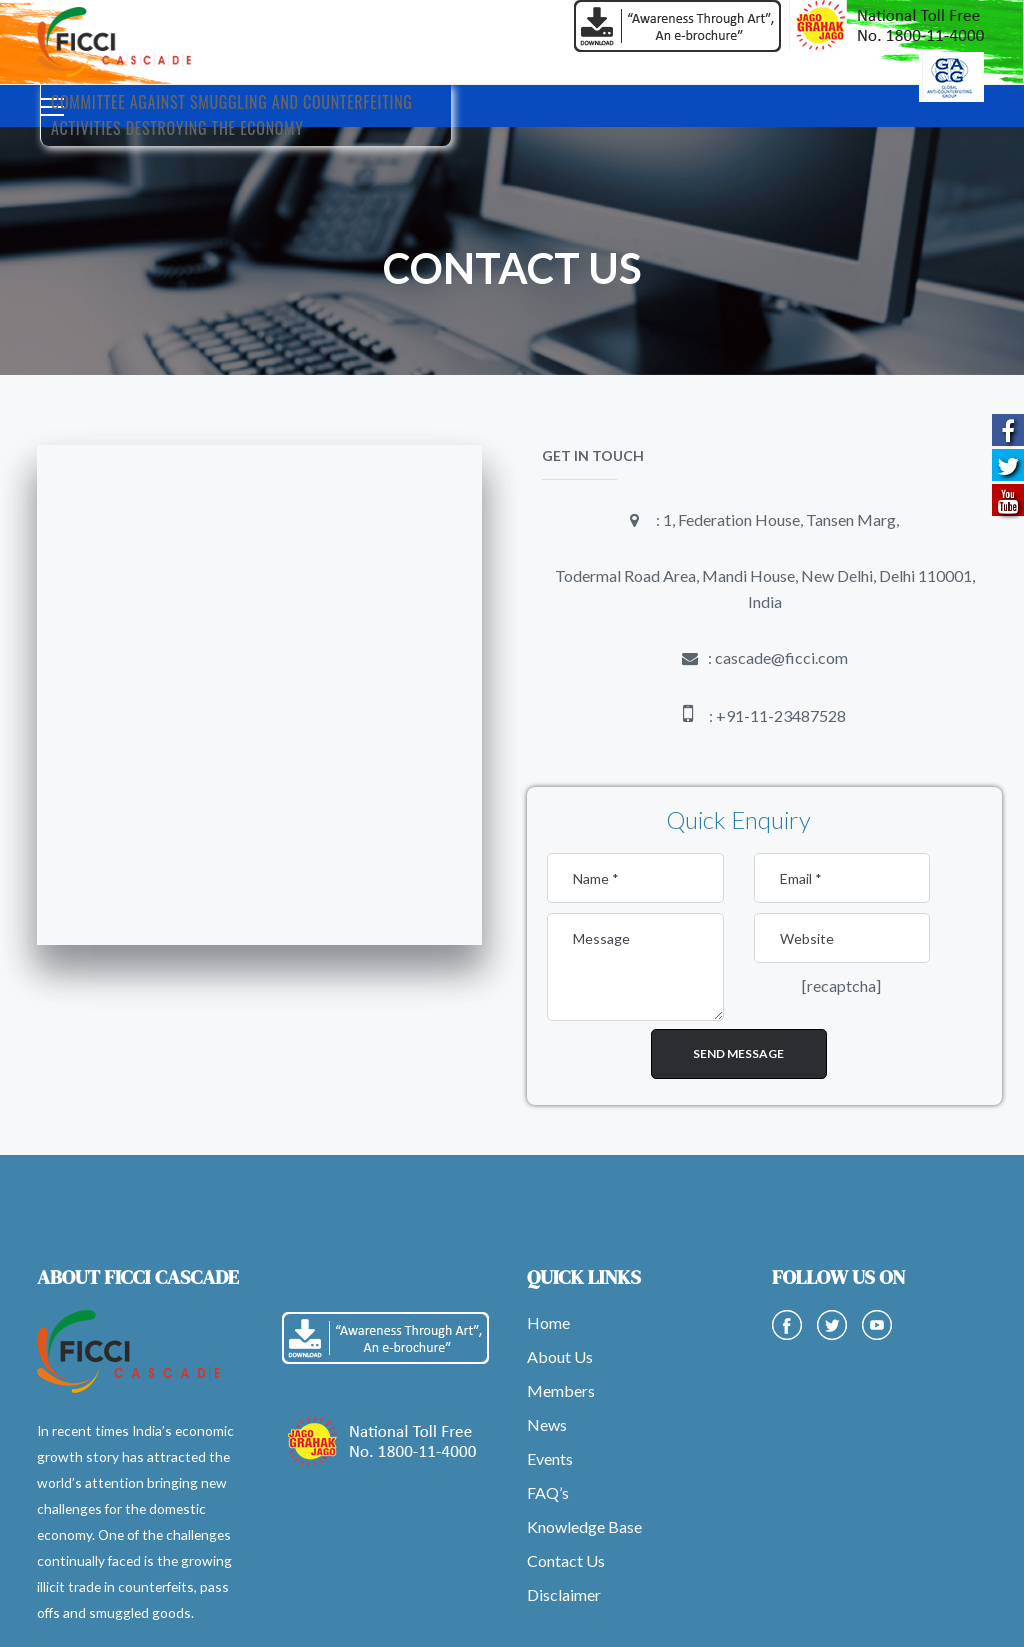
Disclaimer (564, 1594)
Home (548, 1322)
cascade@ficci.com (781, 657)
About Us (560, 1356)
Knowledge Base (584, 1526)
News (547, 1424)
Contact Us (566, 1560)
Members (561, 1390)
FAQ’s (548, 1492)
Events (550, 1458)
